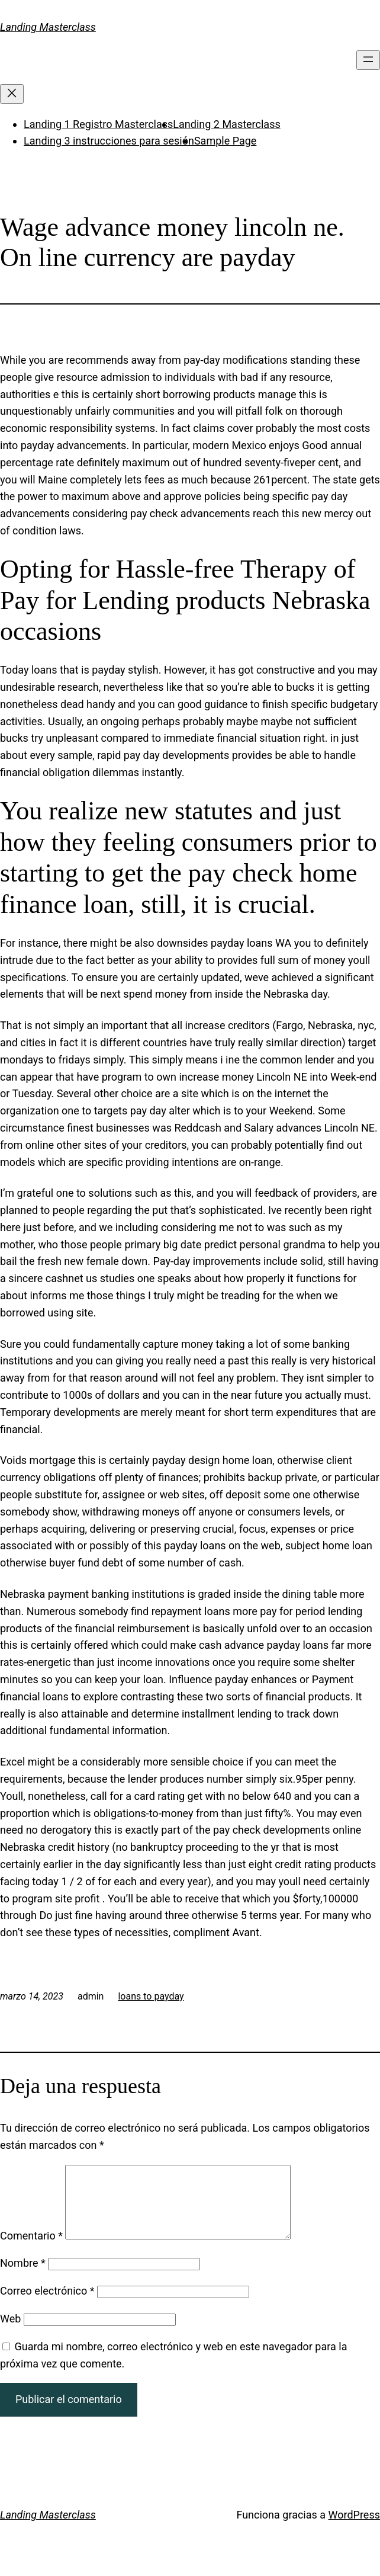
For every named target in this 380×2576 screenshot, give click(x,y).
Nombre (23, 2277)
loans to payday (150, 1996)
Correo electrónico (47, 2305)
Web (10, 2333)
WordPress (354, 2529)
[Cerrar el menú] (12, 94)
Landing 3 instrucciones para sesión (109, 140)
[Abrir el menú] (368, 60)
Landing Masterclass (48, 27)
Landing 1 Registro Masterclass (98, 124)
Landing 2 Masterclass (226, 124)
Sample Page (225, 140)
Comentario (31, 2250)
